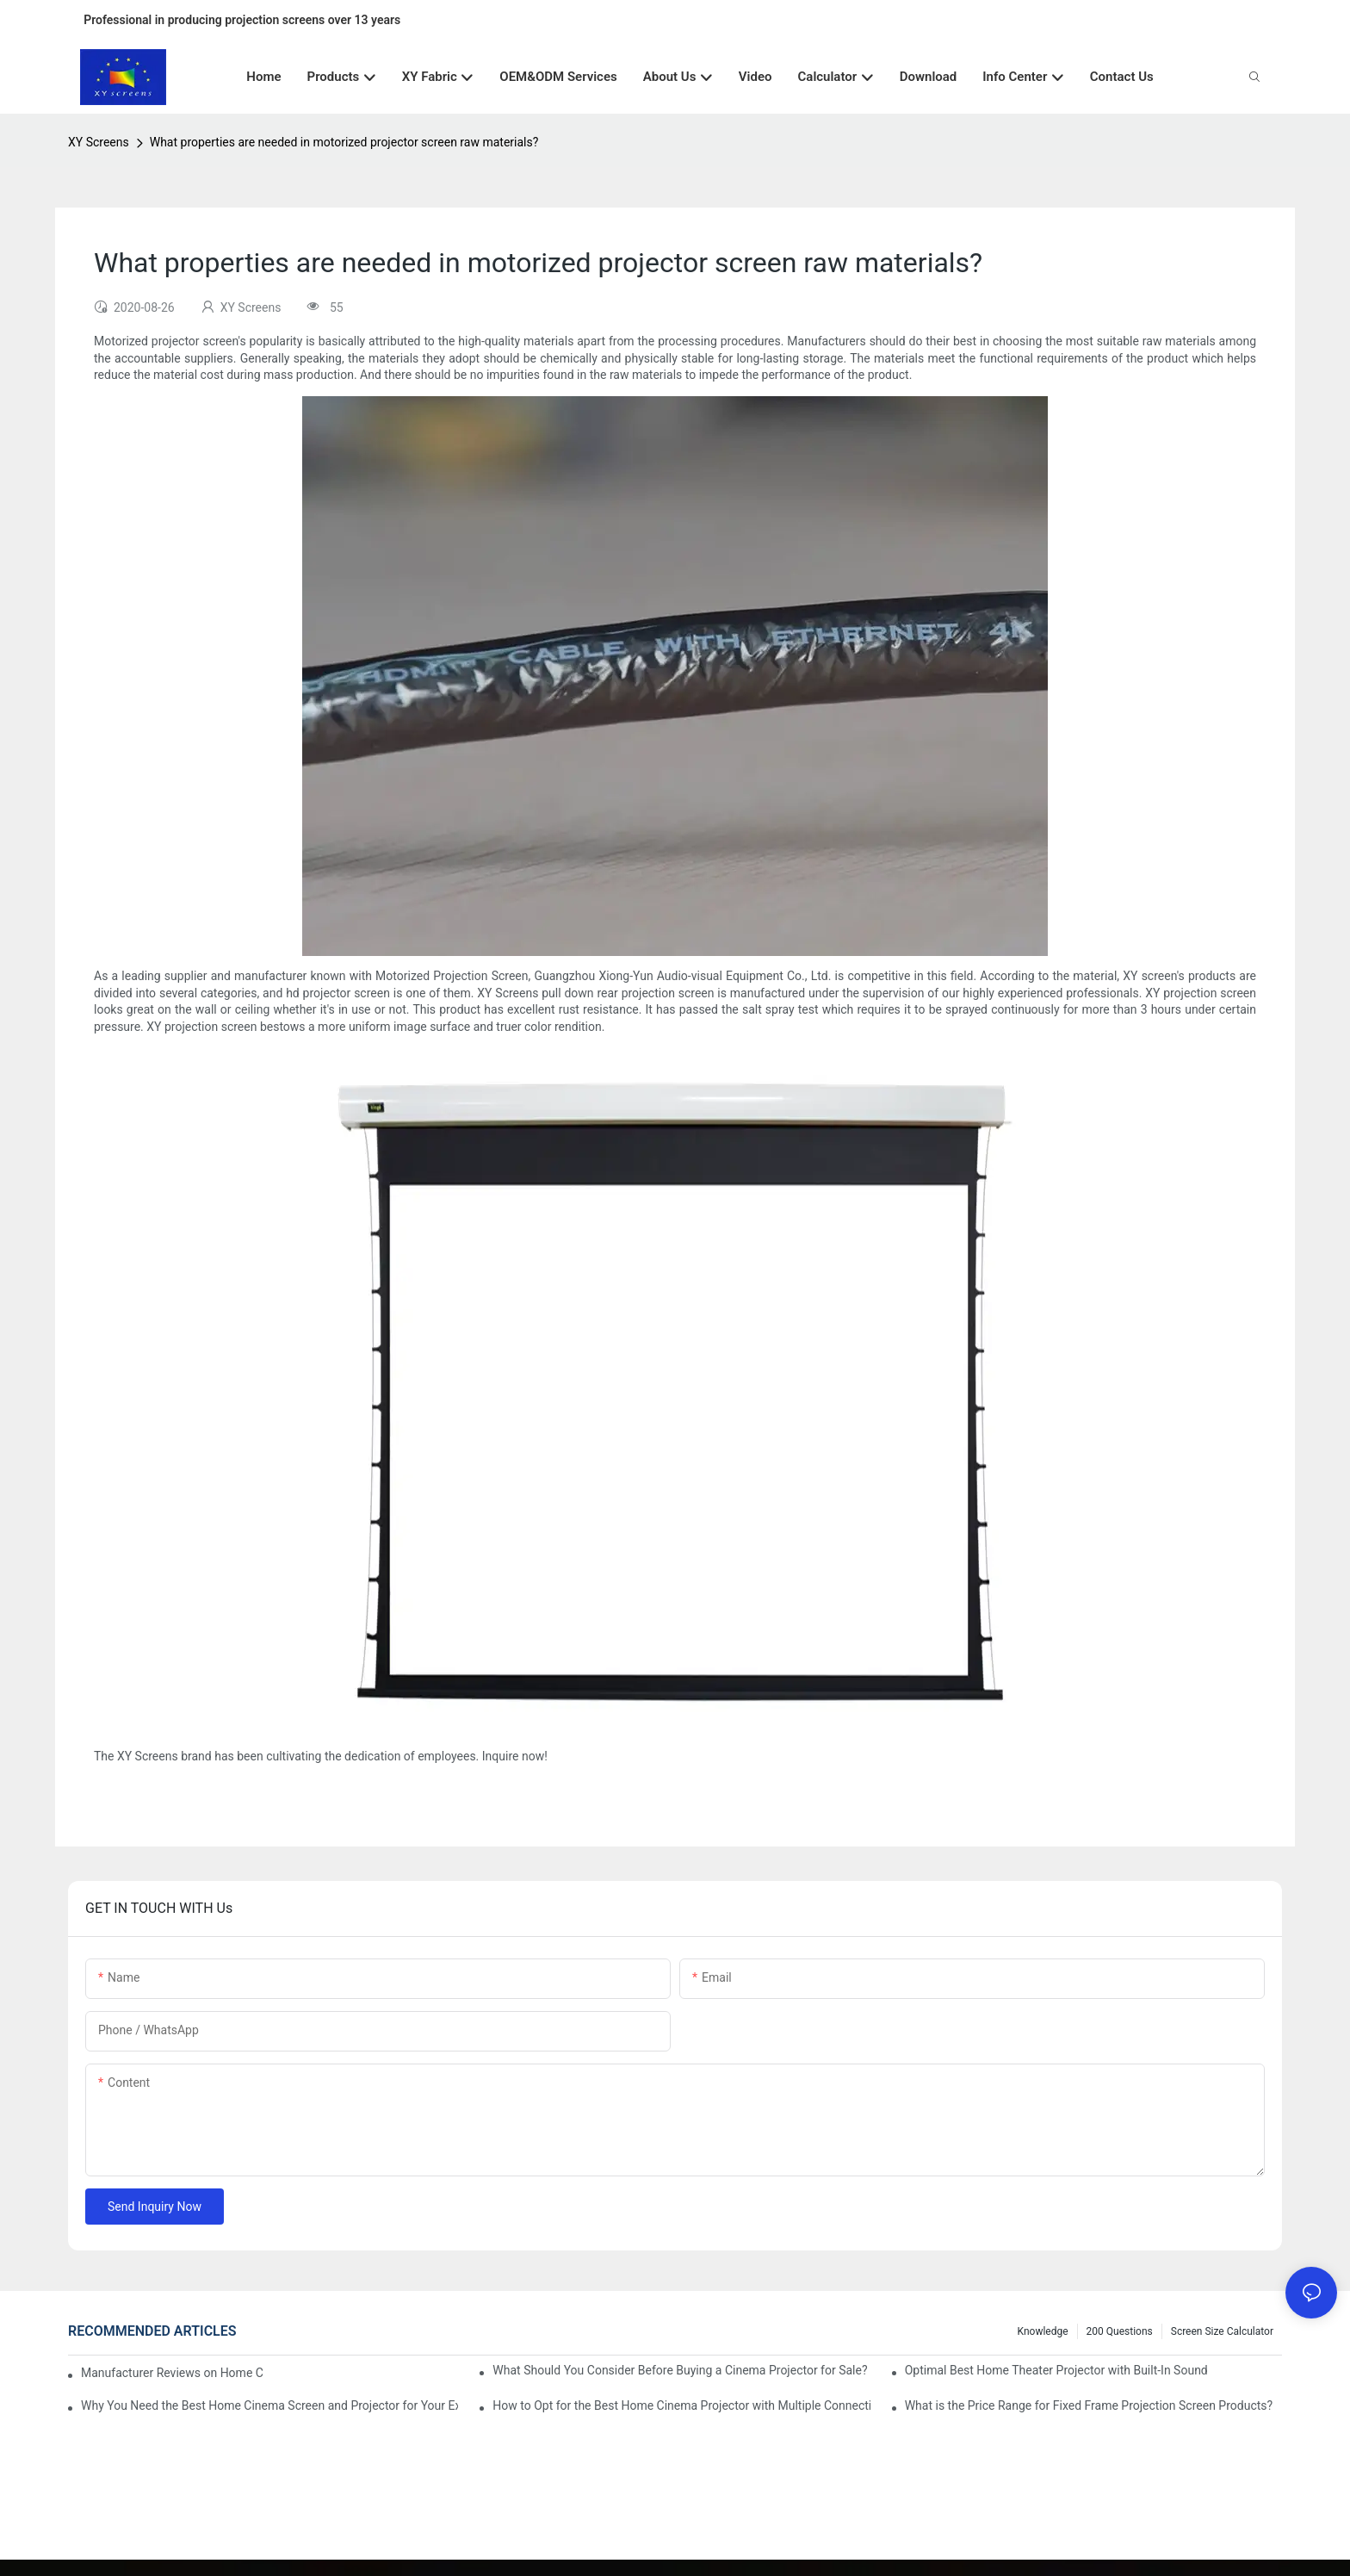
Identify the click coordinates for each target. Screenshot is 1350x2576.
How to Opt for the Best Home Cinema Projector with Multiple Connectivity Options (681, 2405)
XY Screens (98, 142)
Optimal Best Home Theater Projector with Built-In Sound (1056, 2370)
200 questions (1120, 2331)
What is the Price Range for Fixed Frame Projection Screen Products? (1089, 2405)
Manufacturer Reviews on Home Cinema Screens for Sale (172, 2373)
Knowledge (1043, 2331)
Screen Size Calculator (1222, 2331)
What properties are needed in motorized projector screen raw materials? (344, 142)
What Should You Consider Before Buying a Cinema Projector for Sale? (679, 2370)
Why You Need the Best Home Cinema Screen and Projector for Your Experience (269, 2405)
